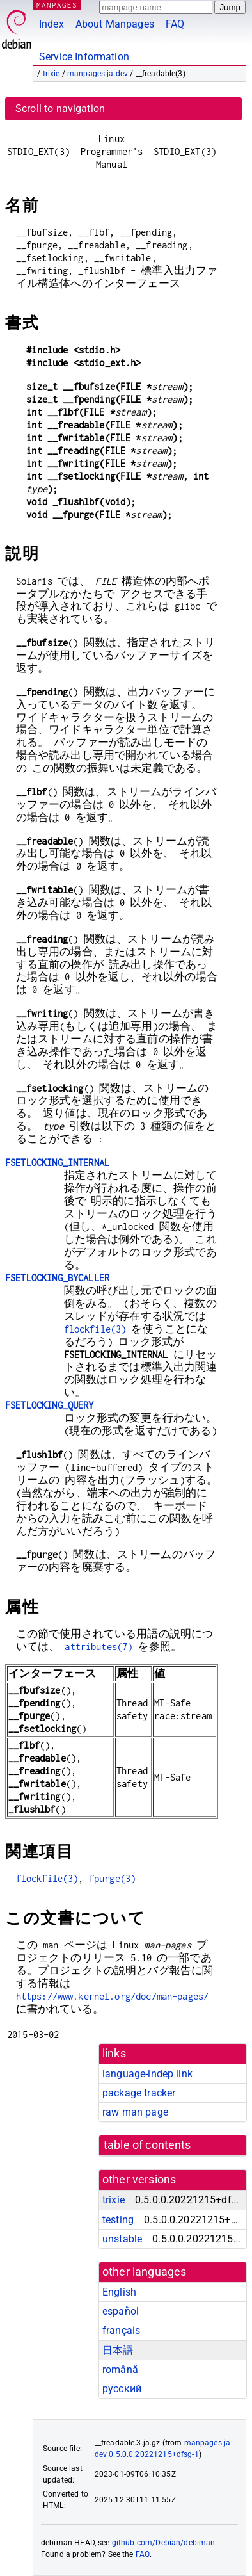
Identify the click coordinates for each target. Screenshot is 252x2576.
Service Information (84, 57)
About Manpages (114, 24)
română (120, 2369)
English (119, 2292)
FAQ (175, 24)
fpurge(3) (112, 1878)
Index (51, 24)
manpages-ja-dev (97, 73)
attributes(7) (98, 1646)
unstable (122, 2239)
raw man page (135, 2112)
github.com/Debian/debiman (164, 2542)
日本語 (117, 2350)
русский (121, 2389)
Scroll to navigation (60, 108)
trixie (51, 73)
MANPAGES (56, 5)
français (121, 2330)
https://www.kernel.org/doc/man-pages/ (112, 1996)
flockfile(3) (95, 1329)
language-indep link (147, 2074)
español (120, 2311)
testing (118, 2220)
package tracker (138, 2093)
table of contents (147, 2145)
